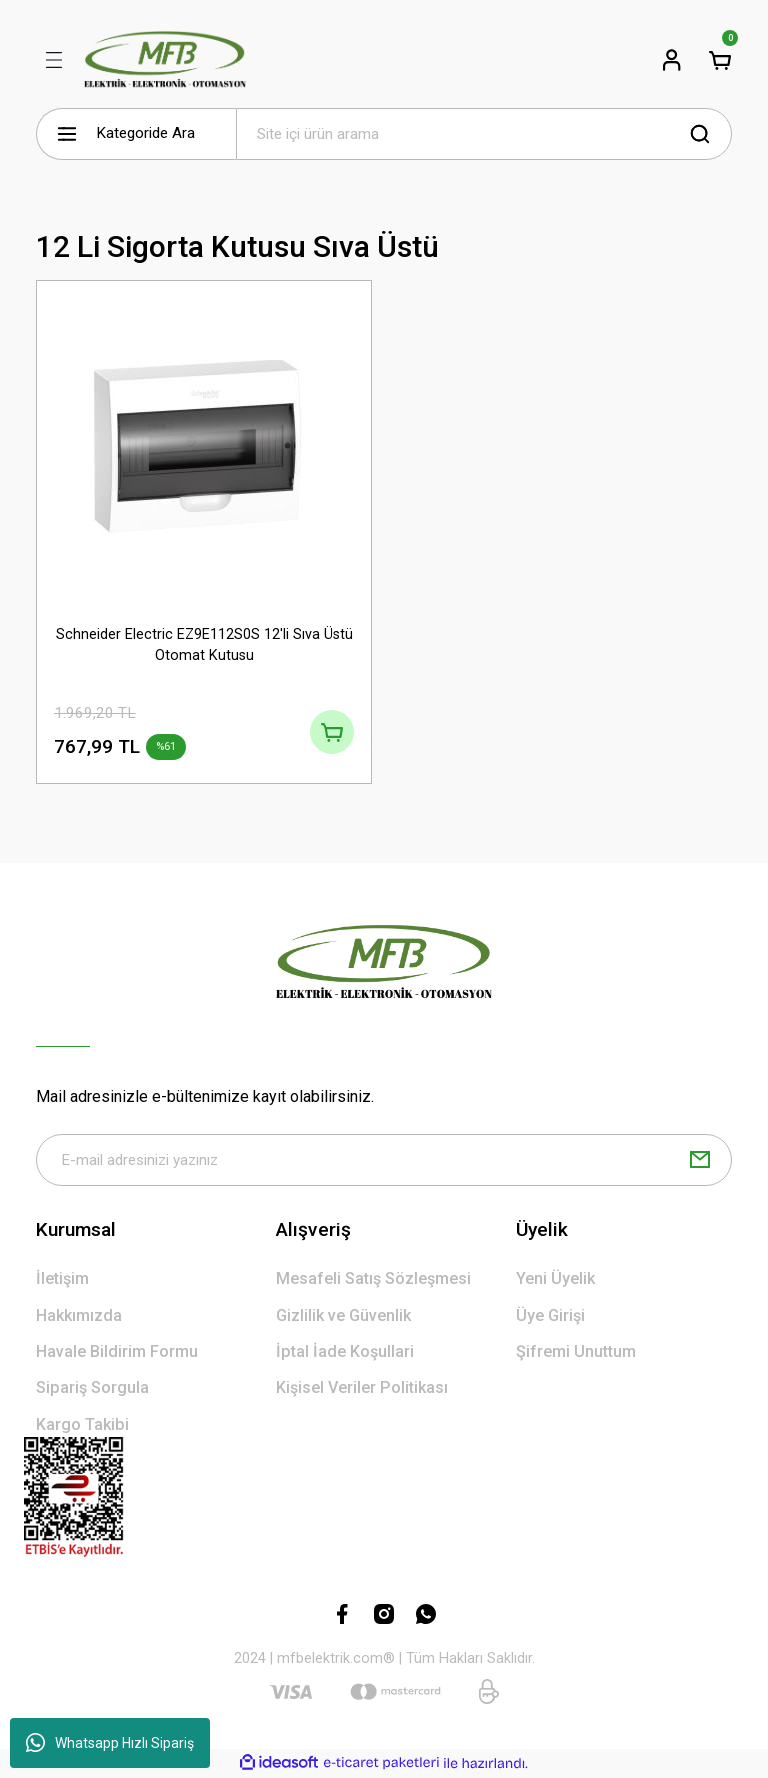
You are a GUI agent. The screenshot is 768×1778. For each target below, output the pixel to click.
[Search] (484, 134)
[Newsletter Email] (384, 1161)
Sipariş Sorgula (92, 1388)
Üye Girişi (550, 1316)
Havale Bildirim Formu (117, 1352)
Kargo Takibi (82, 1425)
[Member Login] (672, 60)
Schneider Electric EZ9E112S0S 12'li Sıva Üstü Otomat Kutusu (204, 644)
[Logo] (165, 60)
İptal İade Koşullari (345, 1352)
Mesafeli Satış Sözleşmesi (373, 1279)
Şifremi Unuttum (576, 1352)
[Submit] (700, 1161)
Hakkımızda (79, 1316)
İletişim (62, 1279)
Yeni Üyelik (555, 1279)
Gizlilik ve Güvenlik (343, 1316)
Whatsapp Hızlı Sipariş (110, 1743)
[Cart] (720, 60)
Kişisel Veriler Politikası (362, 1388)
